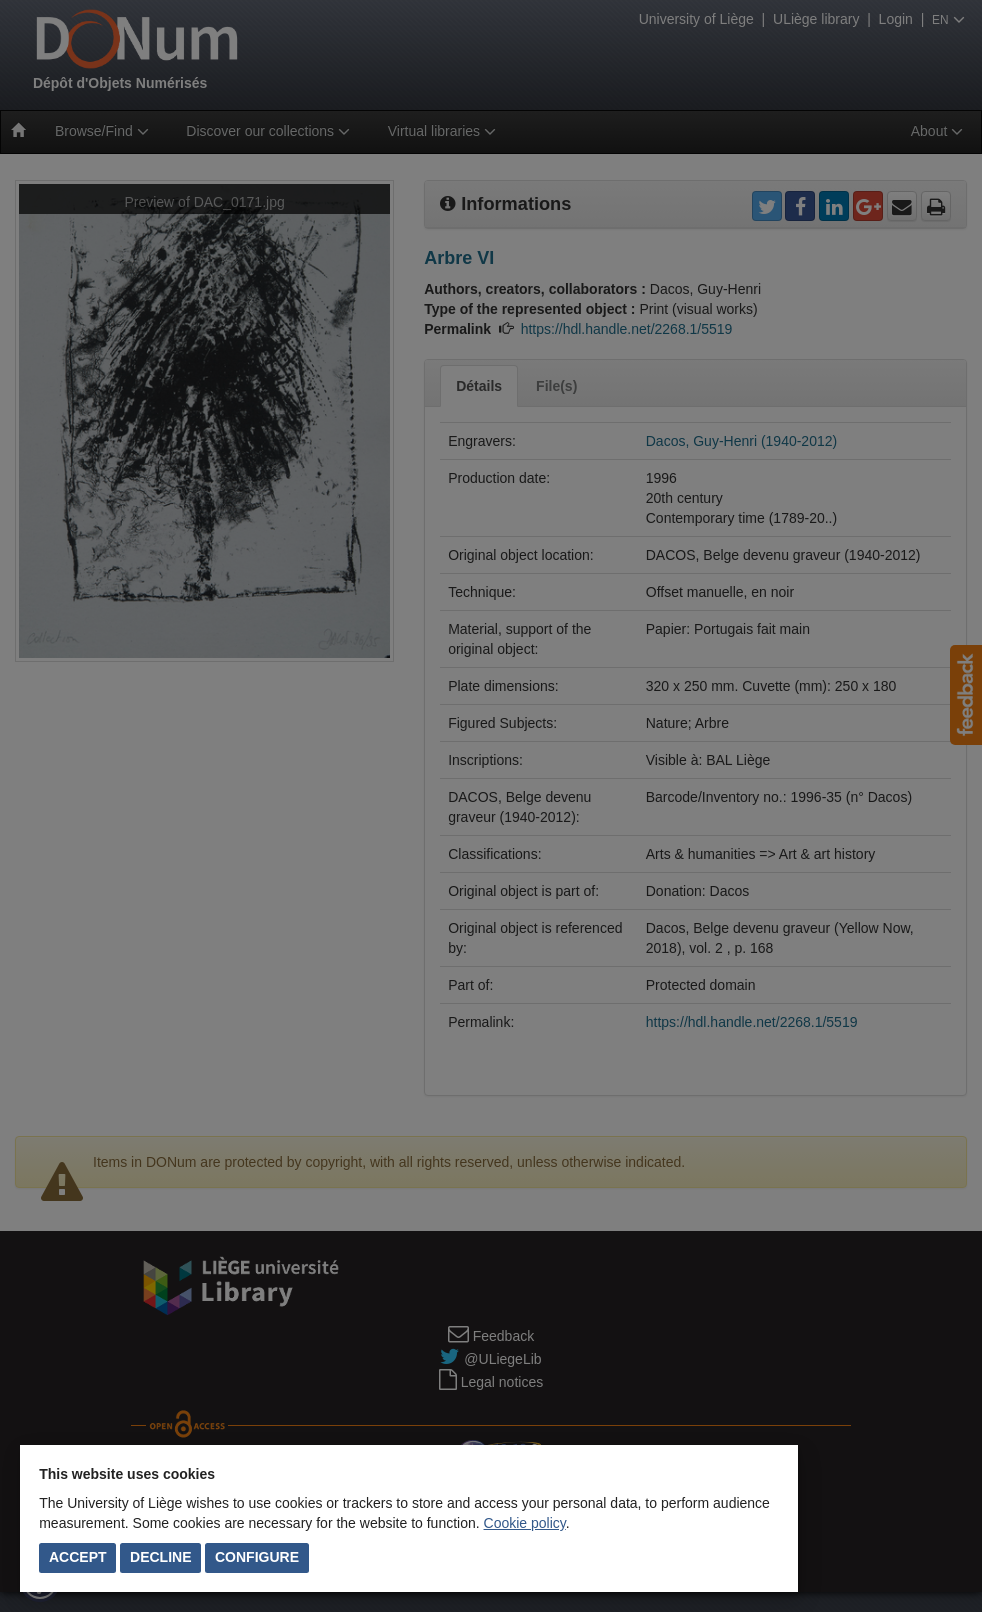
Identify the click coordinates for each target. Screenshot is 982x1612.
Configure (257, 1557)
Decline (160, 1557)
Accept (78, 1557)
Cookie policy (525, 1523)
